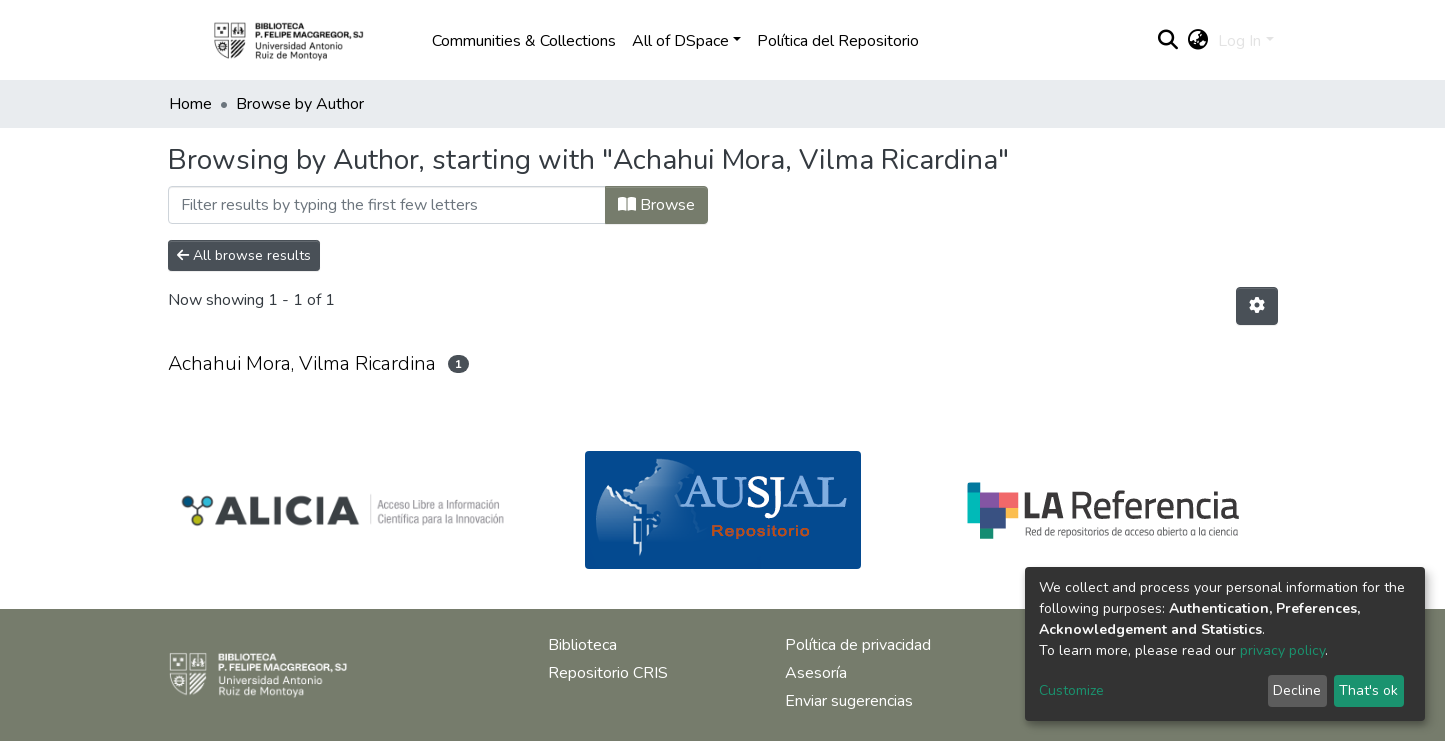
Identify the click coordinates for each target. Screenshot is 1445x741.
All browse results (244, 255)
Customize (1071, 690)
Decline (1297, 690)
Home (190, 104)
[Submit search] (1167, 41)
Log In (1239, 41)
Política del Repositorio (838, 41)
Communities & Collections (524, 41)
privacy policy (1282, 650)
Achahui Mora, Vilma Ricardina (302, 363)
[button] (1197, 41)
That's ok (1368, 690)
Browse (656, 205)
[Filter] (387, 205)
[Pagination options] (1257, 306)
